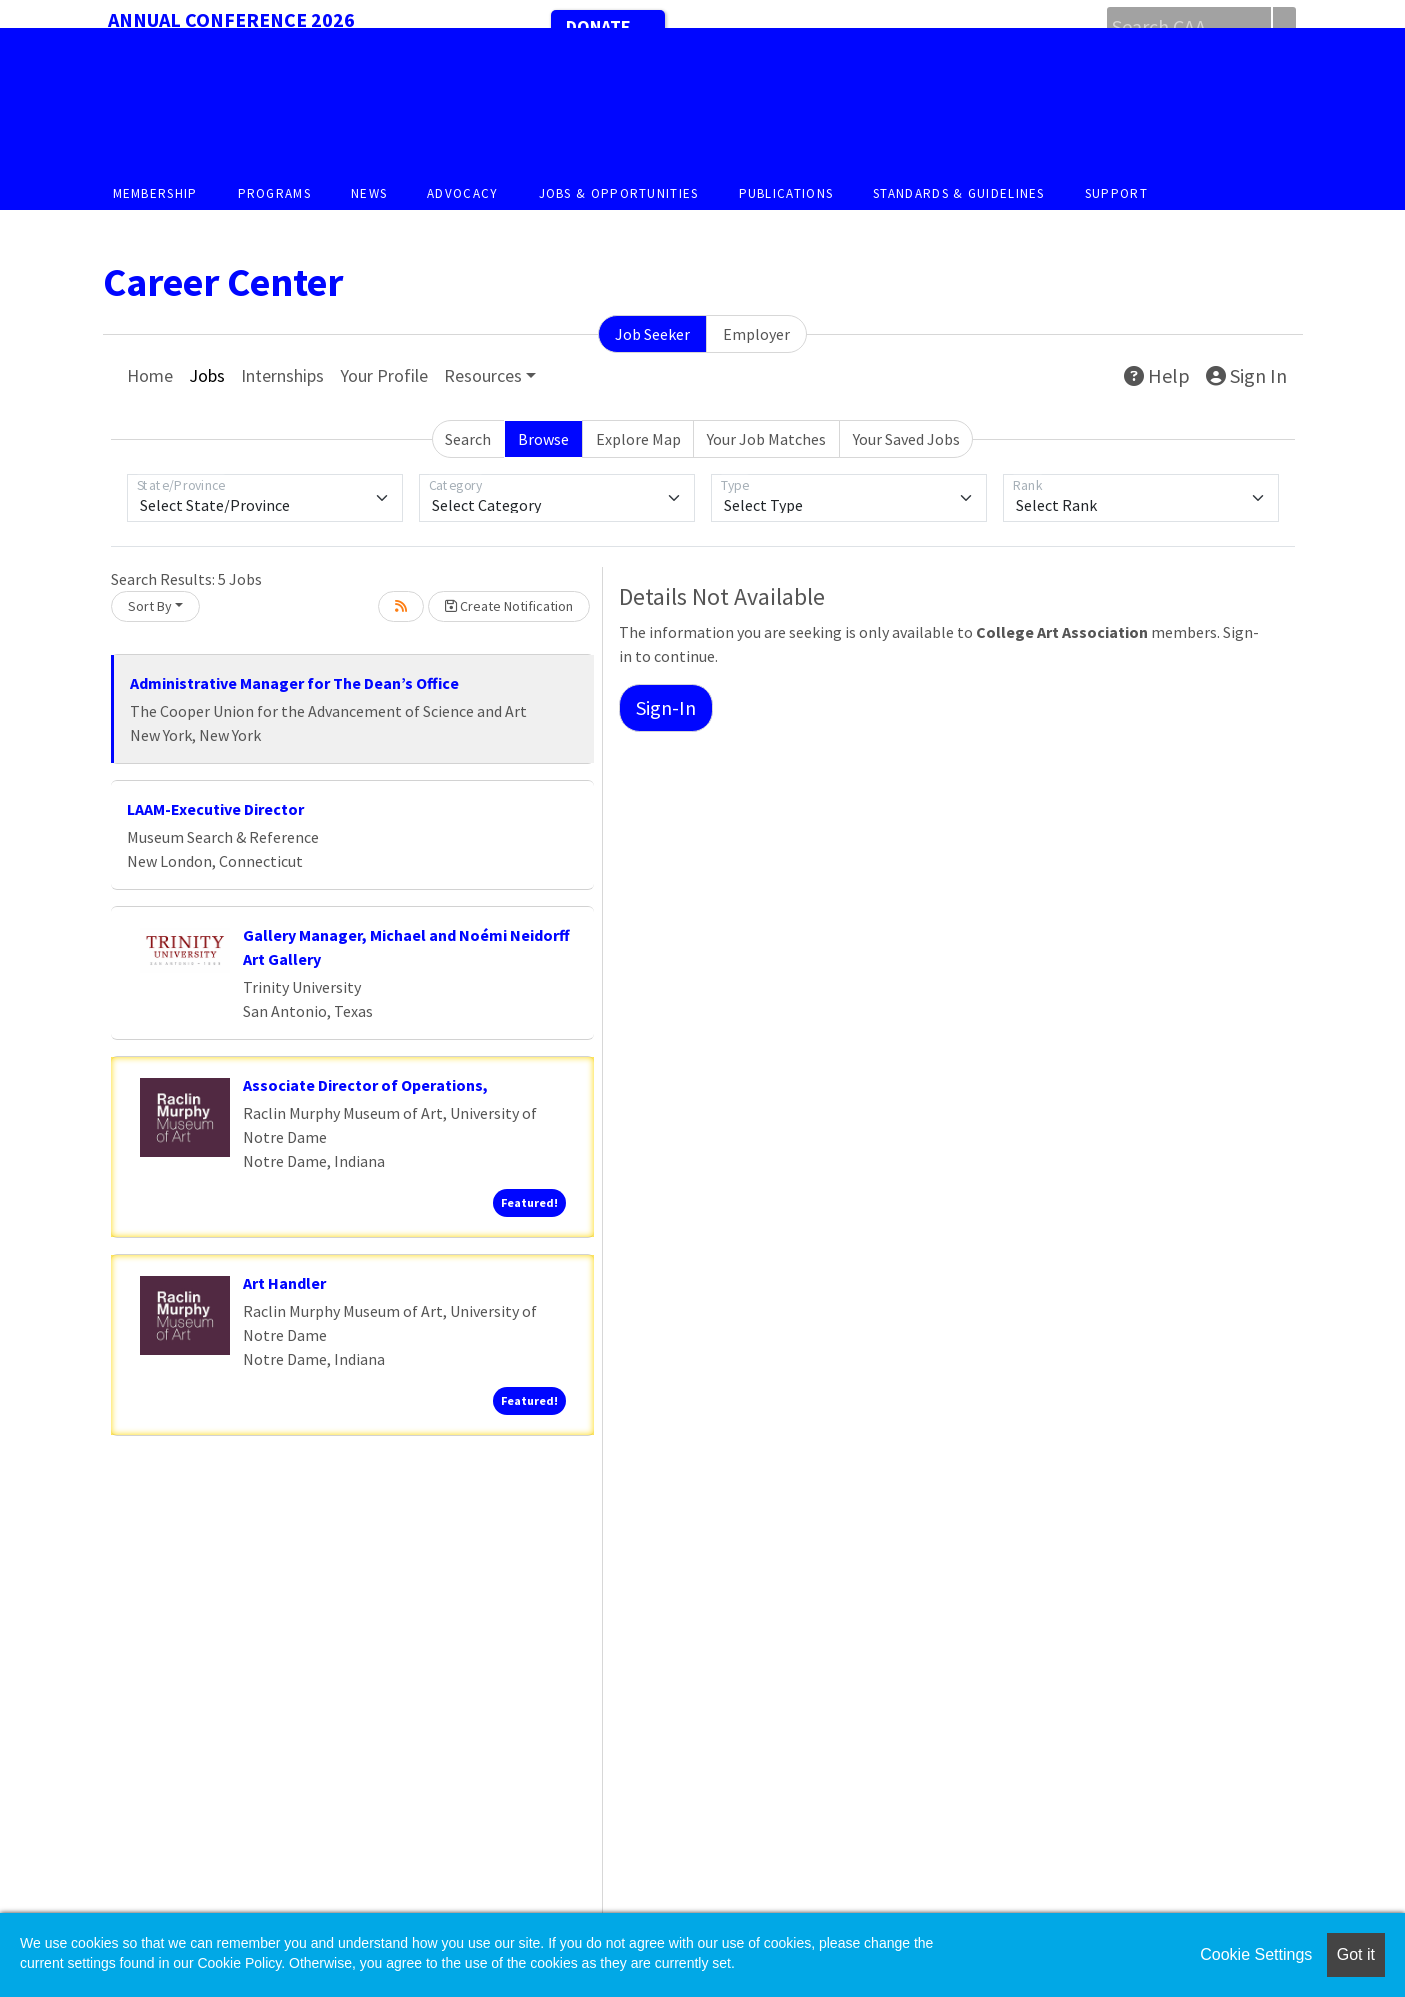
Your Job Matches (766, 439)
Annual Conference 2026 (231, 19)
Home (150, 375)
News (369, 193)
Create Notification (509, 606)
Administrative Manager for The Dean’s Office (294, 683)
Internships (282, 375)
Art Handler (284, 1283)
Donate (598, 26)
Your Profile (384, 375)
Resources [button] (483, 375)
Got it (1356, 1954)
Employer (756, 334)
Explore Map (638, 439)
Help (1157, 375)
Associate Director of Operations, (365, 1085)
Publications (786, 193)
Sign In (1246, 375)
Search (468, 439)
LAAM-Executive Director (215, 809)
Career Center (223, 282)
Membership (155, 193)
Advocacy (462, 193)
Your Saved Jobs (906, 439)
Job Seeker (652, 334)
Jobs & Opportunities (619, 193)
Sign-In (666, 707)
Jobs (207, 375)
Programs (274, 193)
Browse (543, 439)
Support (1116, 193)
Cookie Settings (1256, 1954)
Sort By (150, 606)
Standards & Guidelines (959, 193)
